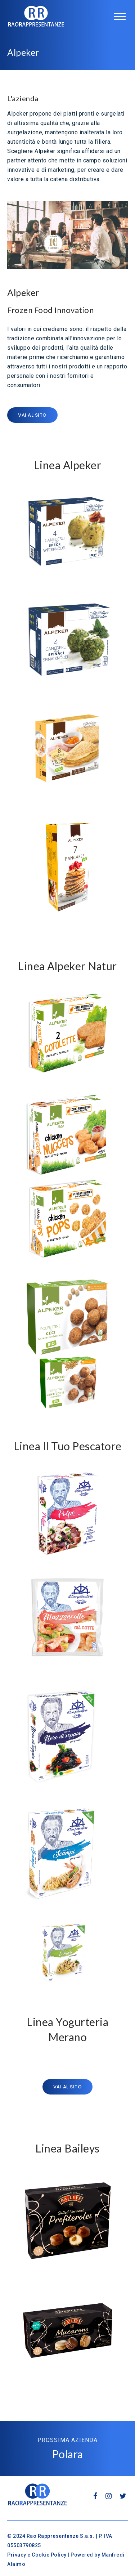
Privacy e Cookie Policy (37, 2555)
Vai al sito (32, 415)
